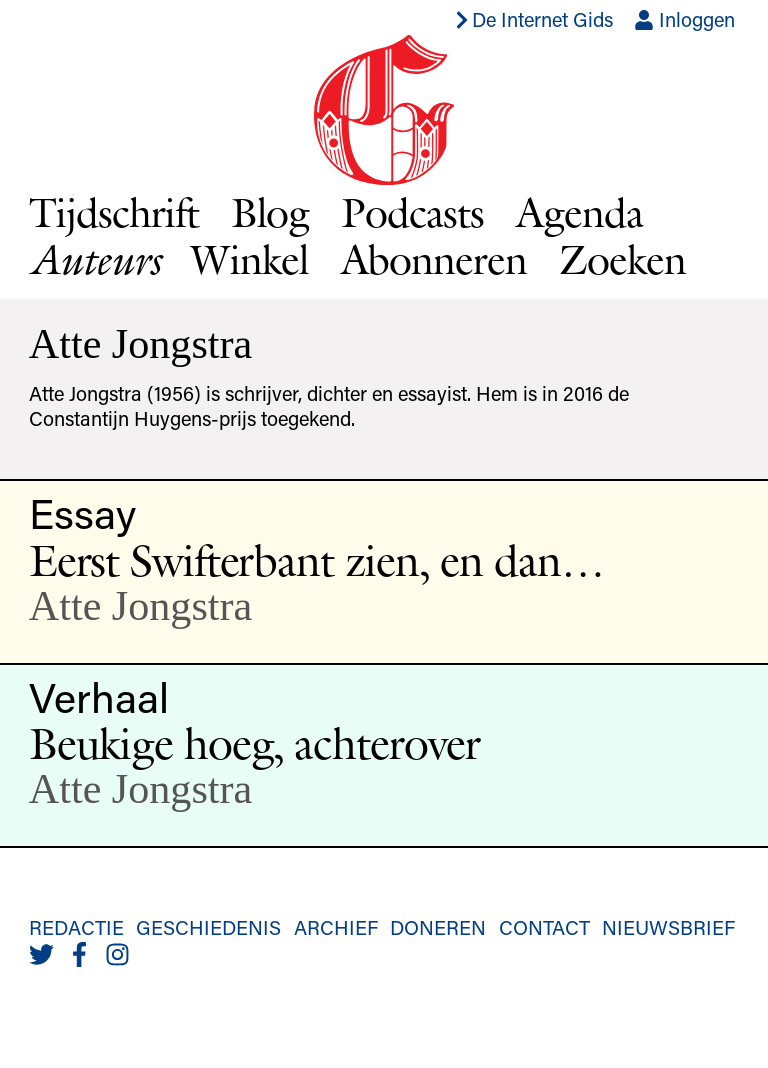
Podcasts (412, 212)
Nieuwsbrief (668, 927)
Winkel (250, 259)
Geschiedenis (208, 927)
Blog (270, 212)
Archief (336, 927)
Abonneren (434, 259)
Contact (544, 927)
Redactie (76, 927)
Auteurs (94, 259)
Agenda (579, 212)
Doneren (438, 927)
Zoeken (622, 259)
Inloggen (684, 19)
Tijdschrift (114, 212)
